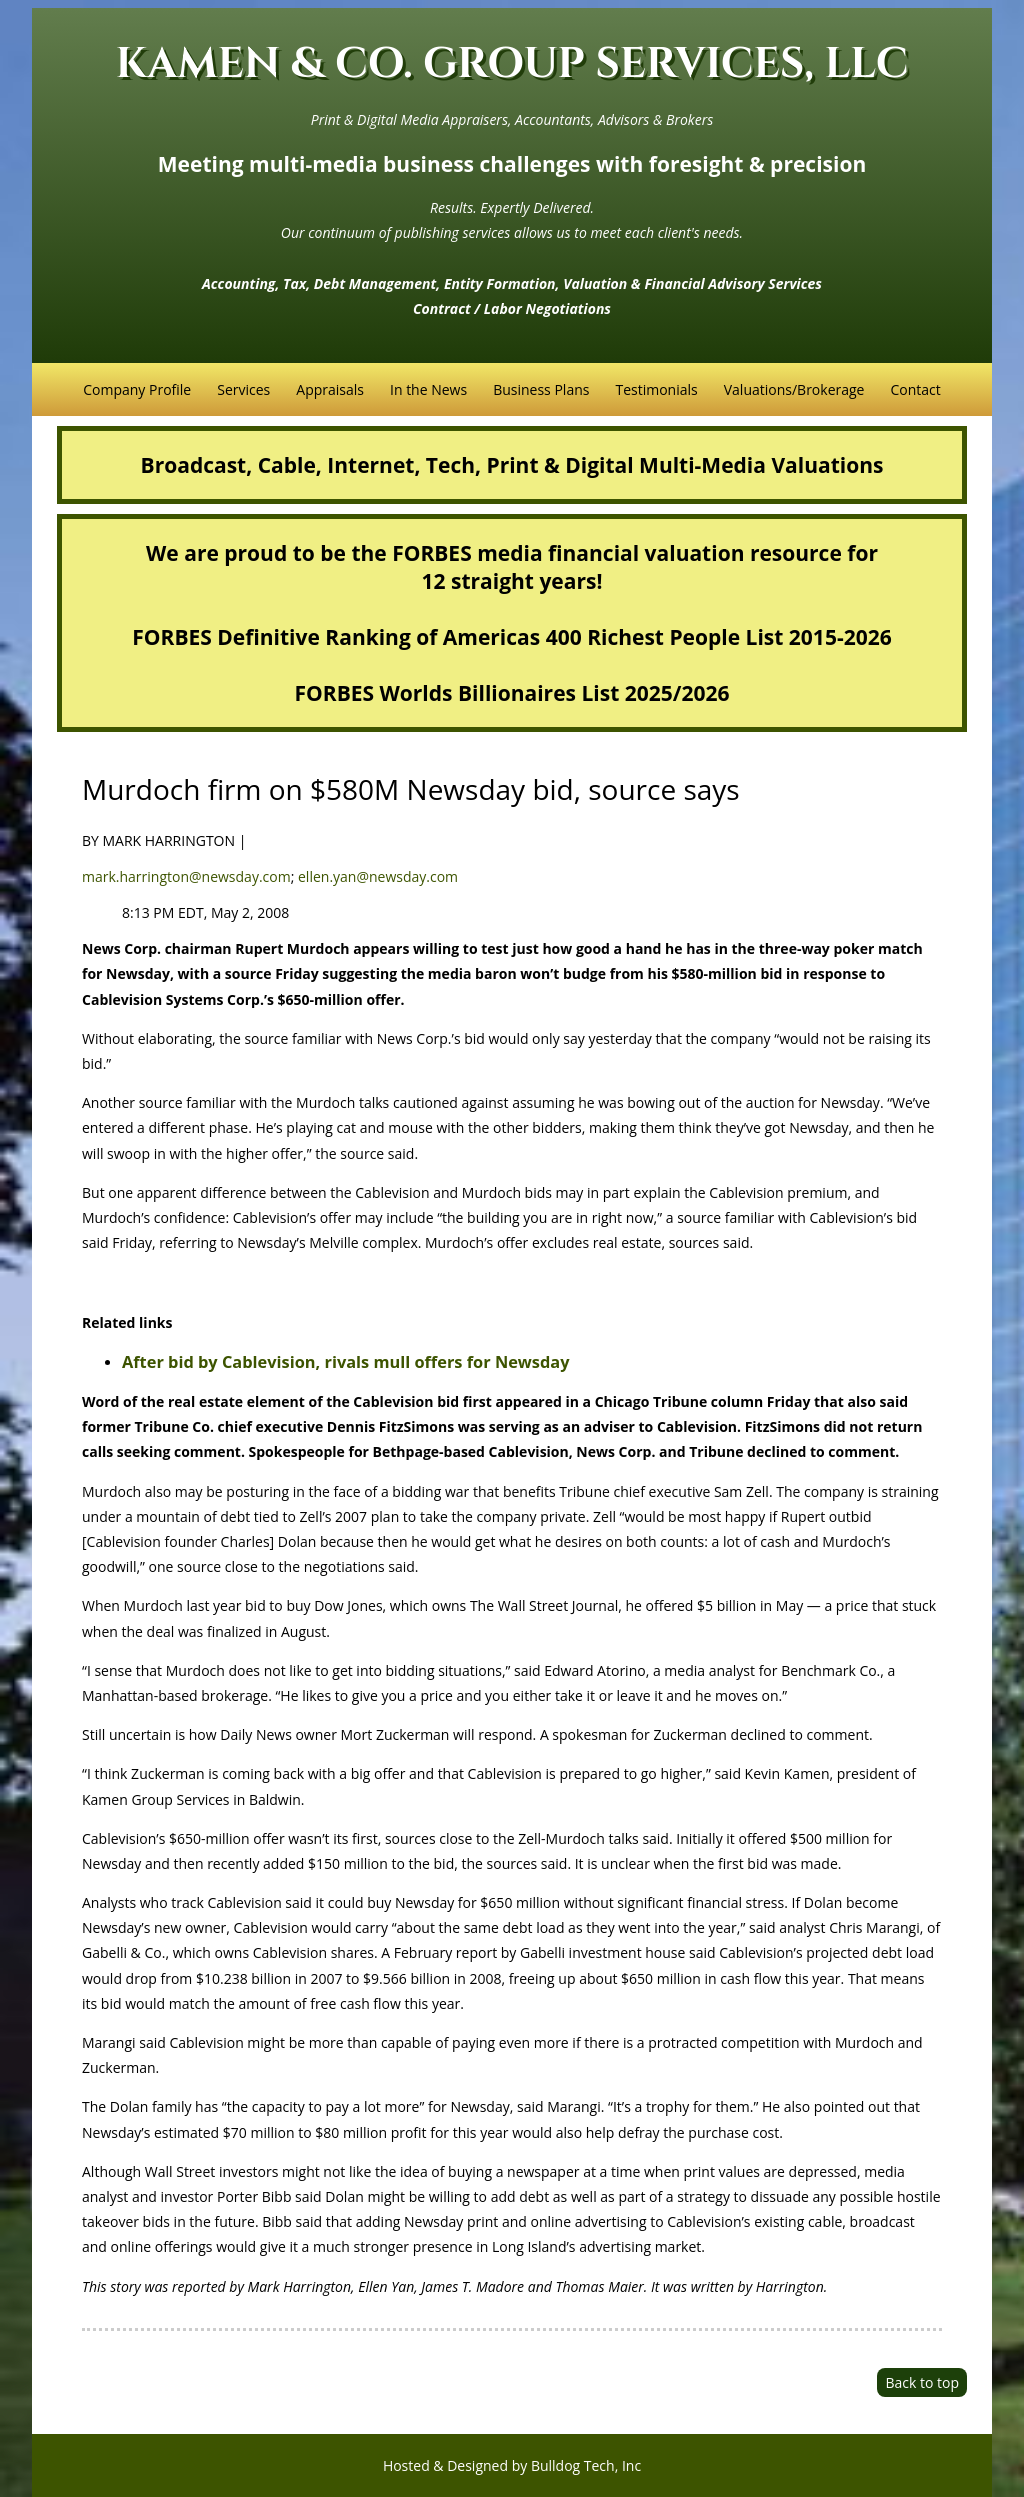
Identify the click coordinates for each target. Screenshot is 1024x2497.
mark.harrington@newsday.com (186, 876)
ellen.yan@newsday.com (378, 876)
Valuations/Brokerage (794, 389)
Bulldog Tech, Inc (586, 2465)
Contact (915, 389)
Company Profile (137, 389)
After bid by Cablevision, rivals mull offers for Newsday (346, 1362)
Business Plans (541, 389)
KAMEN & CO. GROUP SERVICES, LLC (512, 64)
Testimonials (656, 389)
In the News (428, 389)
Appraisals (330, 389)
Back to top (922, 2382)
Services (243, 389)
